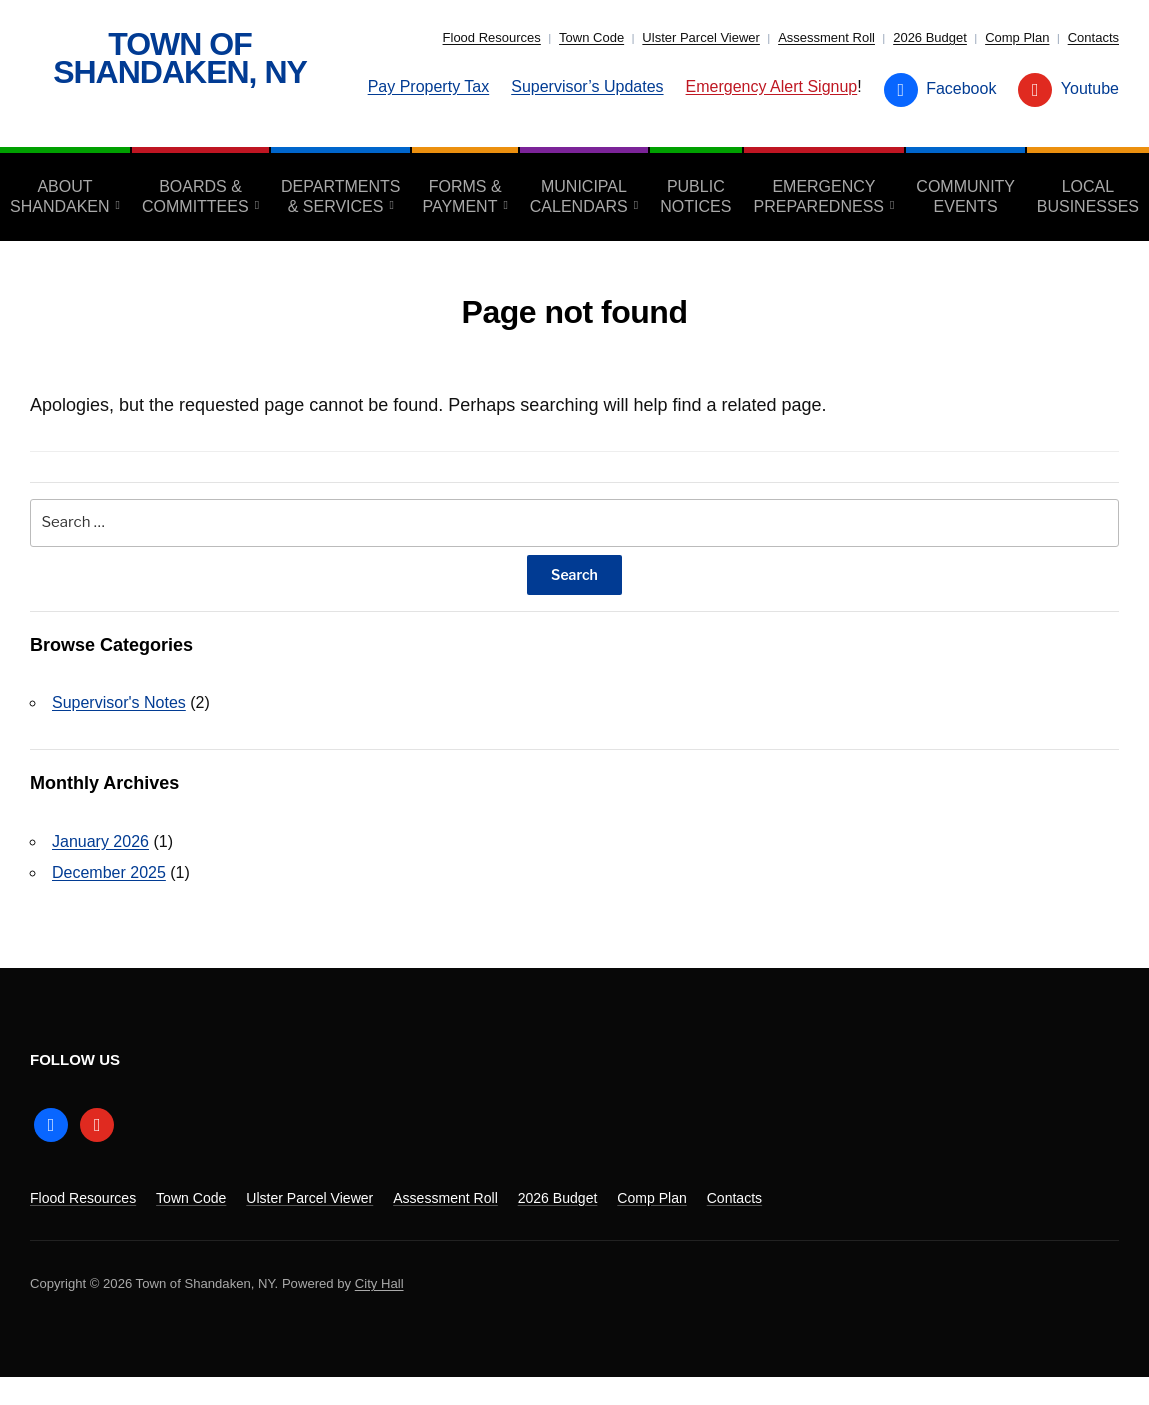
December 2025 (109, 872)
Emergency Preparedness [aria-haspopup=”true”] (819, 196)
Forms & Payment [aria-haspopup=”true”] (461, 196)
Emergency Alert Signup (772, 86)
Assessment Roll (826, 37)
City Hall (379, 1283)
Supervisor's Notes (119, 702)
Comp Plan (1017, 37)
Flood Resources (492, 37)
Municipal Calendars (579, 196)
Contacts (1093, 37)
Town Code (591, 37)
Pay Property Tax (429, 86)
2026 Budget (930, 37)
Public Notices (695, 196)
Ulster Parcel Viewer (701, 37)
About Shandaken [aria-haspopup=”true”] (60, 196)
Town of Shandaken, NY (180, 58)
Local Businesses (1088, 196)
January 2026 (100, 841)
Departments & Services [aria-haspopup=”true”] (340, 196)
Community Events (965, 196)
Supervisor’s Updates (587, 86)
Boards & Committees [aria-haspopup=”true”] (195, 196)
